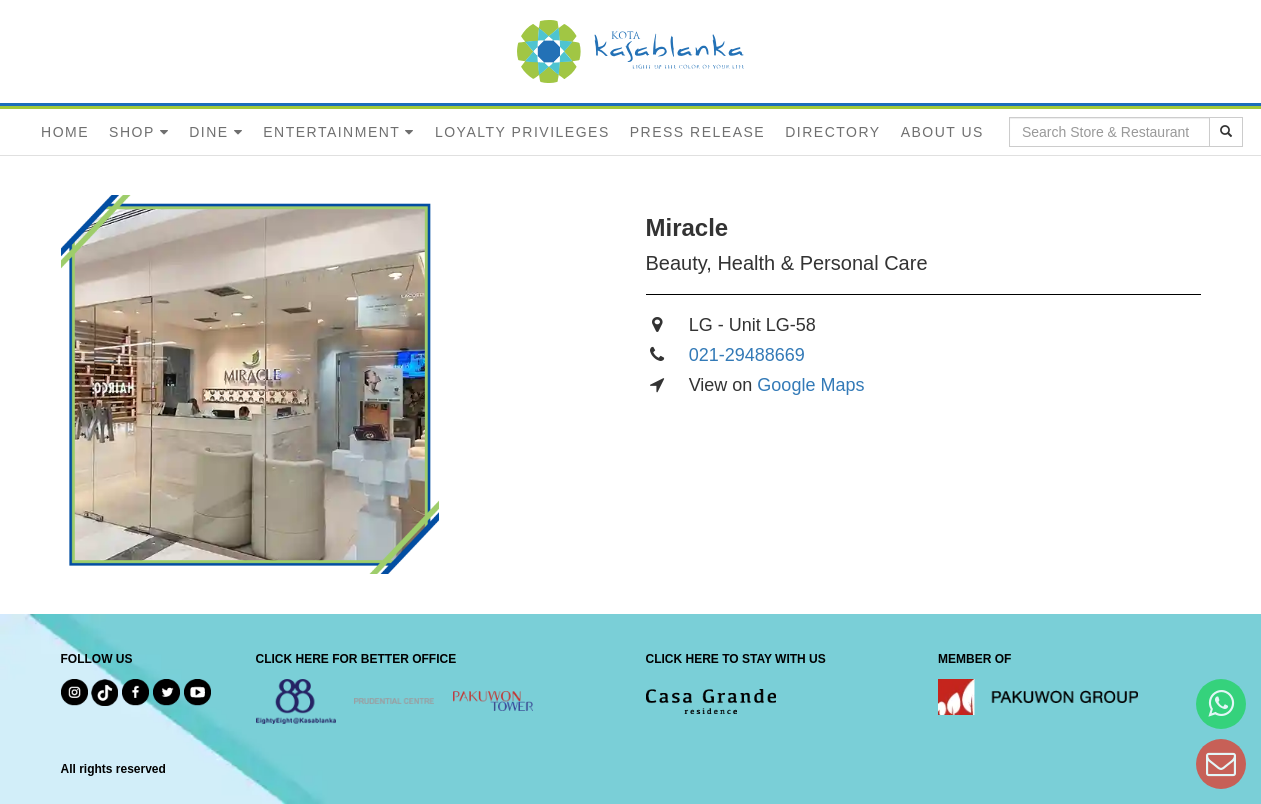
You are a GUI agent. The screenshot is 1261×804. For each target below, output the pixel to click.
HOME (65, 132)
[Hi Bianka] (1221, 703)
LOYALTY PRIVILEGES (522, 132)
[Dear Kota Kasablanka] (1221, 763)
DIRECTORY (832, 132)
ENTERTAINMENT (331, 132)
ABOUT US (942, 132)
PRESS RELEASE (697, 132)
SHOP (132, 132)
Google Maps (810, 385)
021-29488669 (747, 355)
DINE (208, 132)
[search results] (1226, 132)
